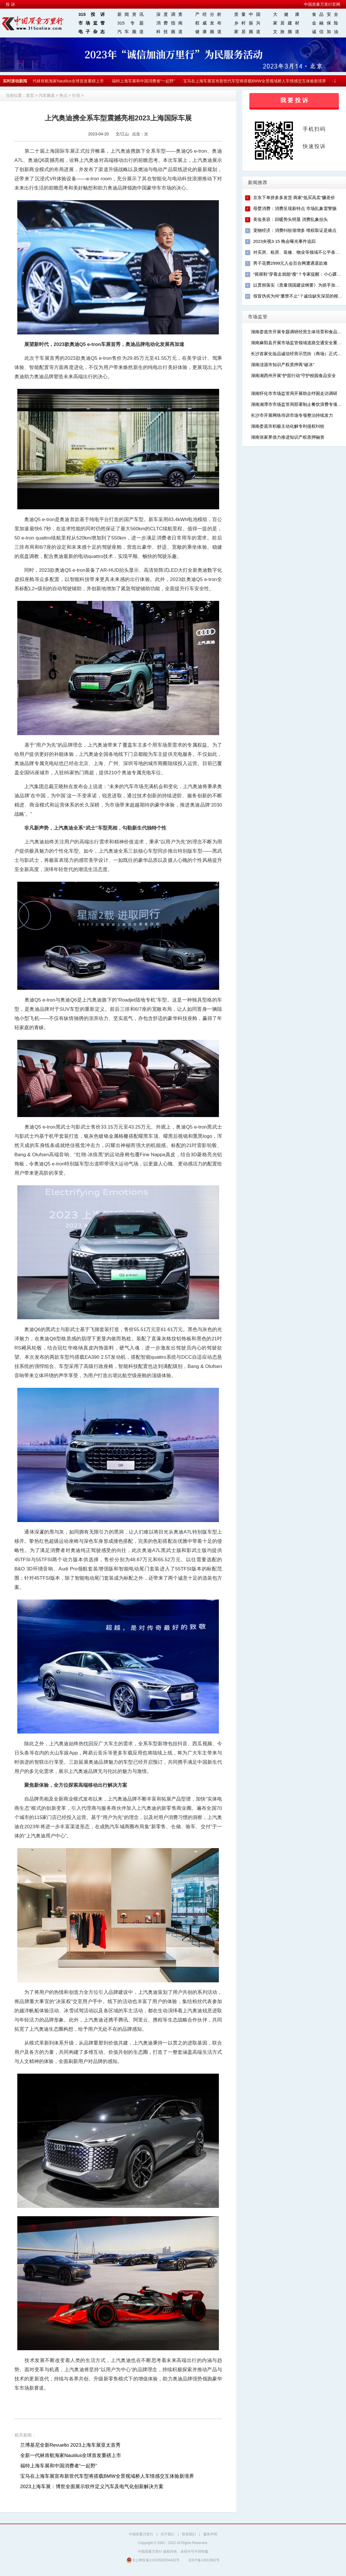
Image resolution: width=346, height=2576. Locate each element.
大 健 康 (286, 14)
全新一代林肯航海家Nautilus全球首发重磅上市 (64, 81)
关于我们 (167, 2534)
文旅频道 (286, 31)
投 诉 (10, 4)
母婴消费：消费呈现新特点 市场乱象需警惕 (294, 208)
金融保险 (325, 22)
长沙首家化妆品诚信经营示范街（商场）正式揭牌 (298, 353)
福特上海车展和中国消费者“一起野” (145, 81)
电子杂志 (91, 31)
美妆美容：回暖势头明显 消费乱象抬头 (290, 219)
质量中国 (247, 14)
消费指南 (169, 22)
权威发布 (208, 22)
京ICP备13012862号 (204, 2560)
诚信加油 (325, 31)
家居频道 (247, 31)
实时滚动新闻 (15, 81)
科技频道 (169, 31)
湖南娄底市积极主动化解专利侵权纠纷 (287, 426)
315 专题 (130, 22)
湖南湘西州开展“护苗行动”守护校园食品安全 (293, 375)
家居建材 (286, 22)
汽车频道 (130, 31)
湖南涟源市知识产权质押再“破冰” (282, 364)
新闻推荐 (258, 182)
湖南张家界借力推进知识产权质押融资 (287, 437)
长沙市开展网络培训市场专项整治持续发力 (292, 415)
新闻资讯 (130, 14)
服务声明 (210, 2534)
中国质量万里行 (141, 2534)
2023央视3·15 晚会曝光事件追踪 (284, 241)
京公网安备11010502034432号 (153, 2560)
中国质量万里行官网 (322, 4)
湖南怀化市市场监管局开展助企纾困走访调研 (294, 393)
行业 (76, 95)
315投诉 (91, 14)
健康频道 (208, 31)
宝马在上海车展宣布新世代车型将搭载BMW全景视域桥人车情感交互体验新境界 (256, 81)
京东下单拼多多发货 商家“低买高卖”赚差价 (294, 197)
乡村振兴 (247, 22)
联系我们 (189, 2534)
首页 (30, 95)
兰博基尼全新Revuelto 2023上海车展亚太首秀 (70, 2445)
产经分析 (208, 14)
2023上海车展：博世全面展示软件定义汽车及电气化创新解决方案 (91, 2486)
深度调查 (169, 14)
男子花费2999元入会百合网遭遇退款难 (290, 263)
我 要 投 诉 (294, 100)
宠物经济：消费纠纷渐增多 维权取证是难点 (294, 230)
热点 (63, 95)
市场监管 (91, 22)
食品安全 (325, 14)
